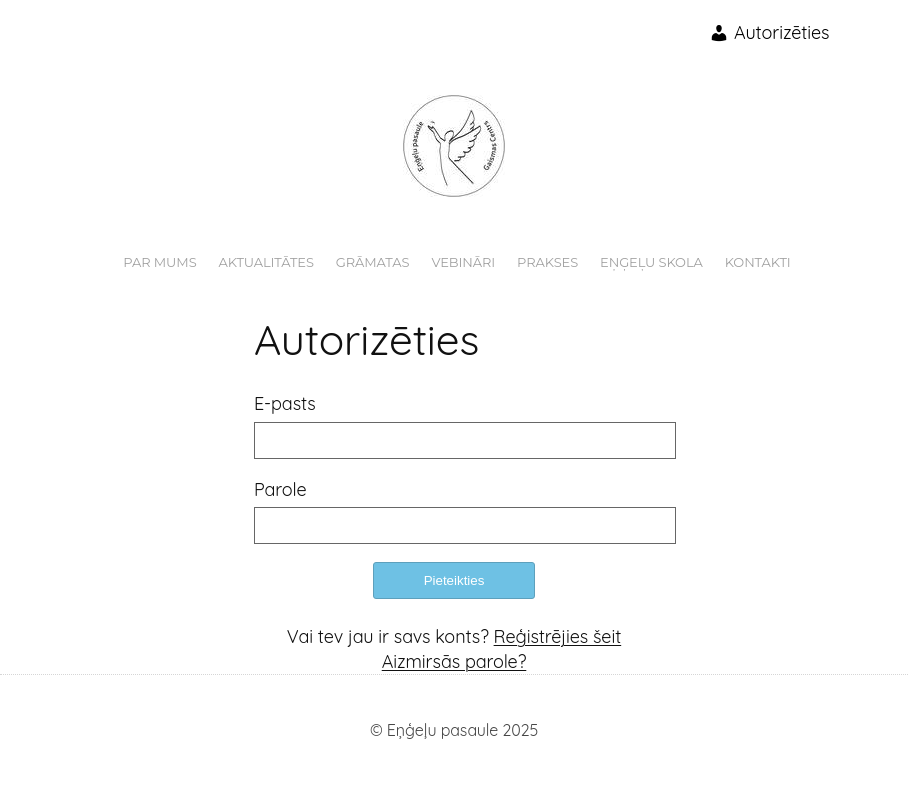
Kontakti (758, 262)
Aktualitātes (266, 262)
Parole (280, 489)
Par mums (159, 262)
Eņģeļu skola (651, 262)
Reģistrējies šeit (558, 636)
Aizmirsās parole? (454, 661)
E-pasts (285, 403)
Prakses (547, 262)
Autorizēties (769, 32)
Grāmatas (373, 262)
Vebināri (463, 262)
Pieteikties (454, 580)
